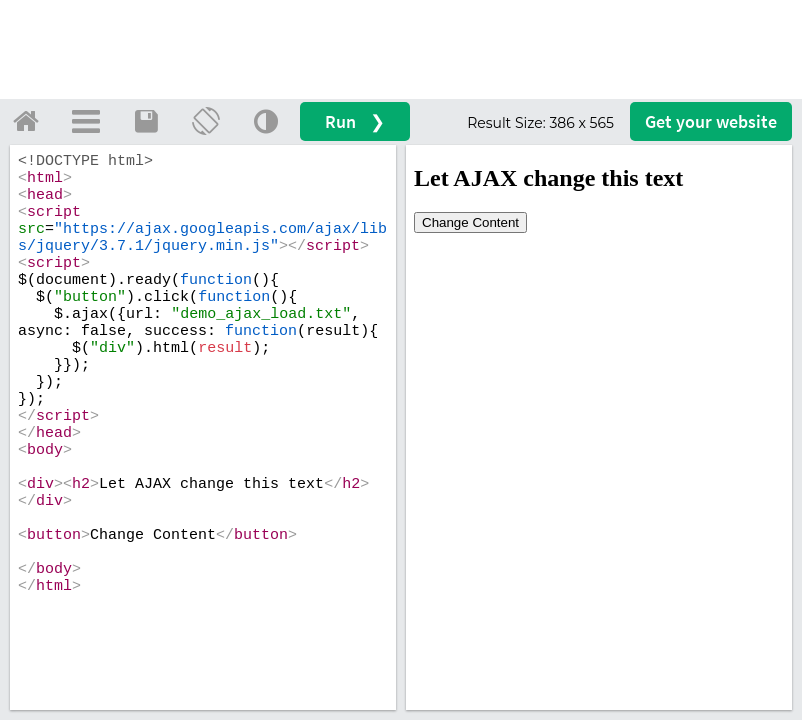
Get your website (711, 121)
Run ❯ (355, 121)
